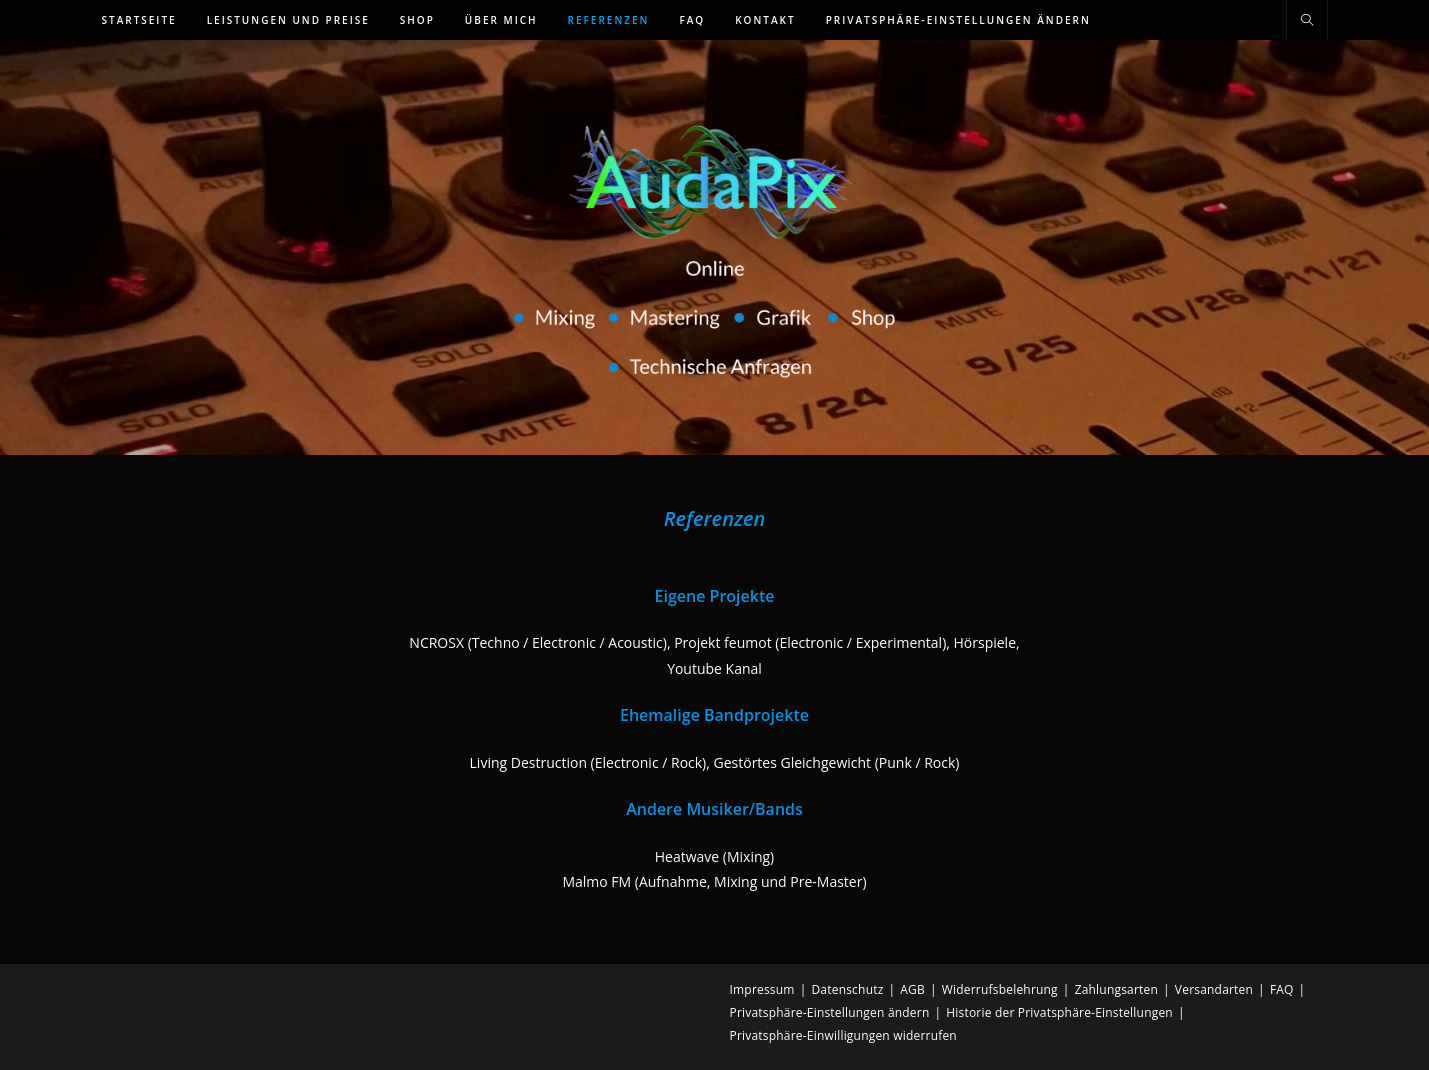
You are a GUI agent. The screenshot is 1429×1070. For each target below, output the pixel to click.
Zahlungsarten (1116, 989)
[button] (958, 20)
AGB (912, 989)
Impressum (762, 989)
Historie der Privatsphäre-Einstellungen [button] (1059, 1012)
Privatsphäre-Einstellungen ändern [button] (830, 1012)
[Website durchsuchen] (1307, 21)
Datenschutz (847, 989)
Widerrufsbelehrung (1000, 989)
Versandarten (1214, 989)
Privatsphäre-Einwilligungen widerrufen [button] (843, 1035)
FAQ (1282, 989)
